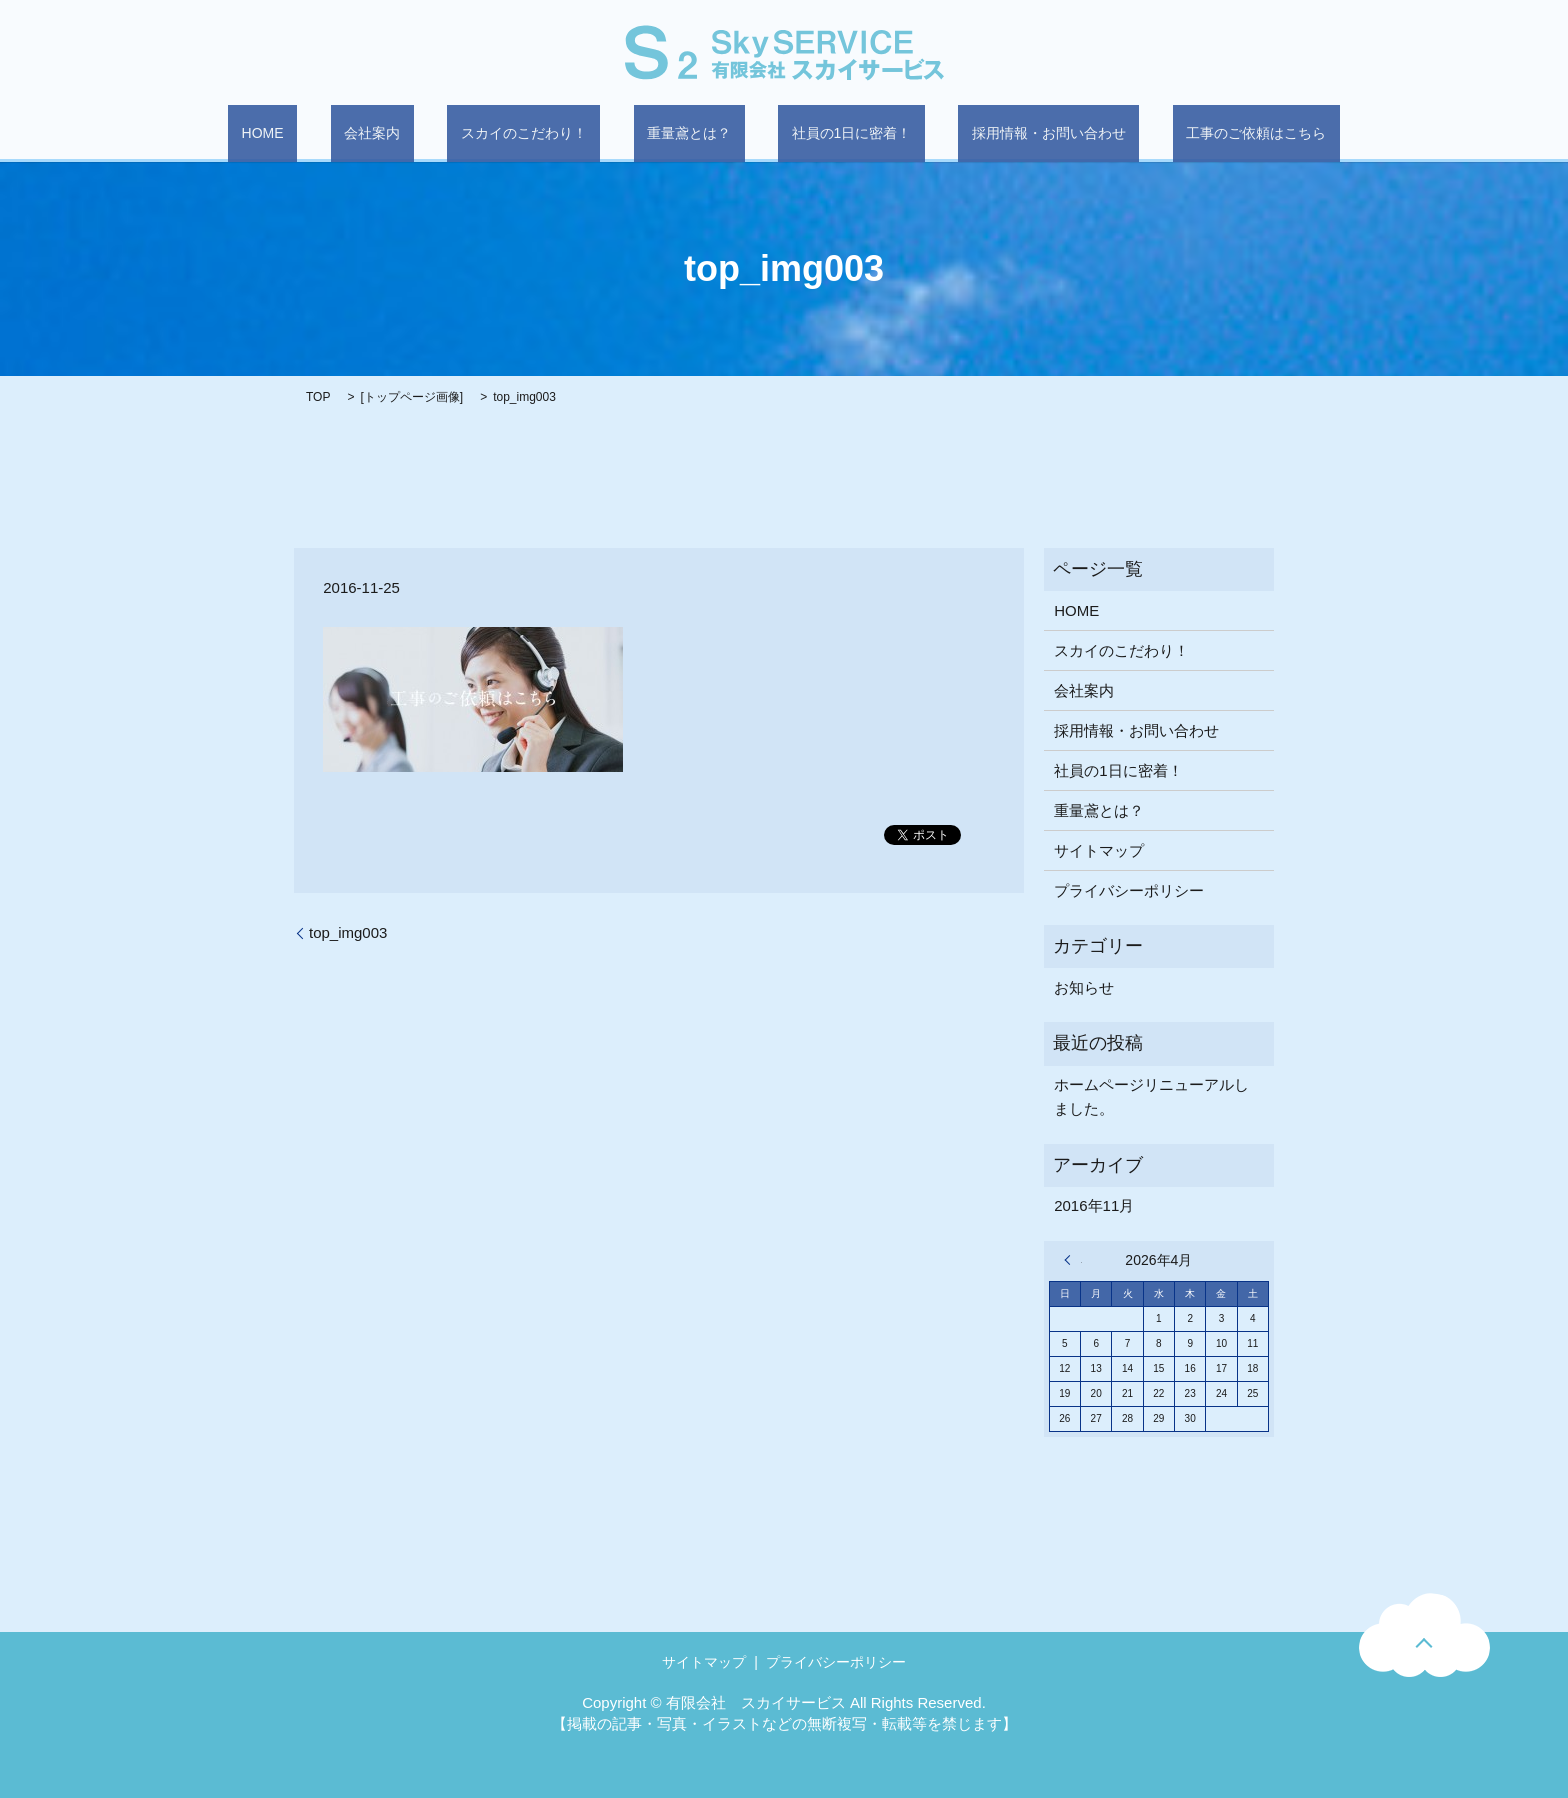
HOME (343, 134)
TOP (318, 397)
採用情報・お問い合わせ (995, 134)
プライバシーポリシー (1129, 889)
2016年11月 (1094, 1205)
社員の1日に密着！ (825, 134)
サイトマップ (1099, 849)
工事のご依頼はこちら (1176, 134)
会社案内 (426, 134)
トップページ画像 (412, 397)
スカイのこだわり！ (551, 134)
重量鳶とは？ (689, 134)
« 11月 (1073, 1259)
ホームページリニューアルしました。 (1151, 1095)
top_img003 (348, 931)
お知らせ (1084, 986)
